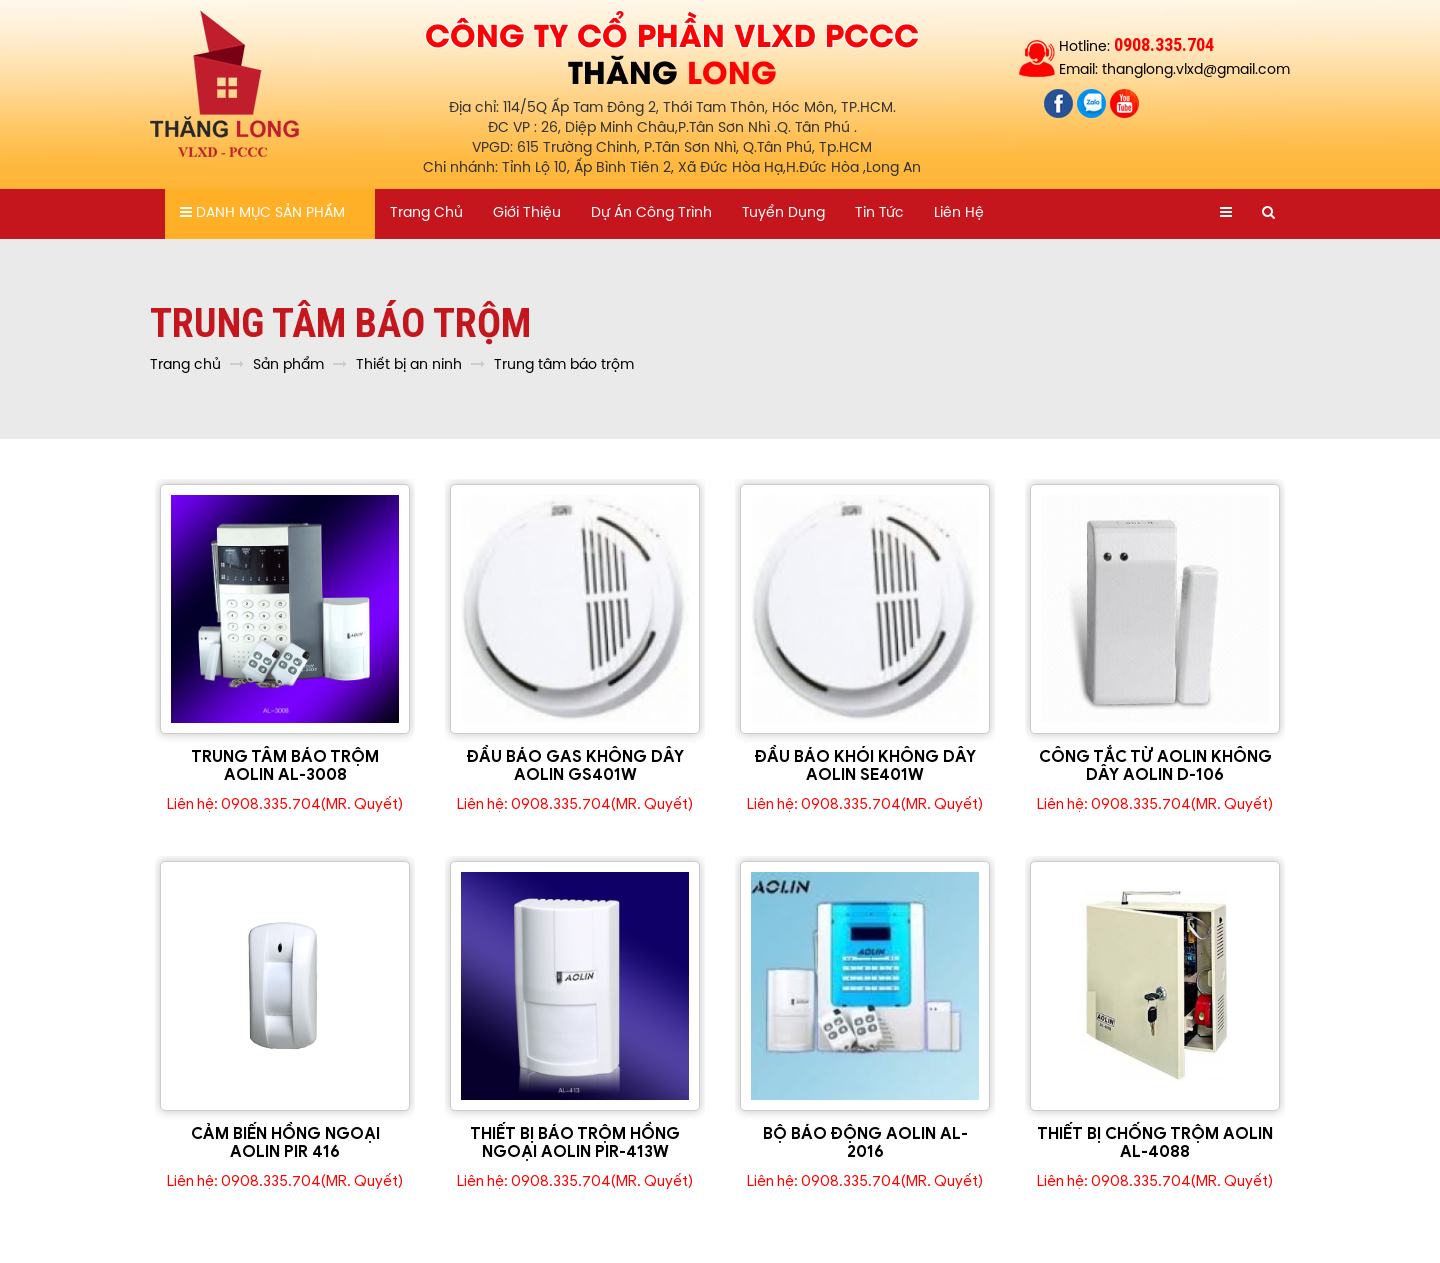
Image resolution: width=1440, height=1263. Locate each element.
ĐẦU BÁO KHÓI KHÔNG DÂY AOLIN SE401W (865, 766)
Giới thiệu (527, 213)
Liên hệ (959, 213)
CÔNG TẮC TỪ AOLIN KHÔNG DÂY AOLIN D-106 (1155, 766)
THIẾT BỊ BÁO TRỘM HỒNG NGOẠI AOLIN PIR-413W (575, 1143)
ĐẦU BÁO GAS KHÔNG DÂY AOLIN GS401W (575, 766)
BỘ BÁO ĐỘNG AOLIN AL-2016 (865, 1143)
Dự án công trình (651, 213)
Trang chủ (426, 213)
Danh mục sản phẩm (262, 213)
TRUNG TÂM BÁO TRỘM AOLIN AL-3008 (285, 766)
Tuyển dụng (783, 213)
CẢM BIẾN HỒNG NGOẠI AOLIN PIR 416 (285, 1143)
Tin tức (879, 213)
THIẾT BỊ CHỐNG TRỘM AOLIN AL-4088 (1155, 1143)
